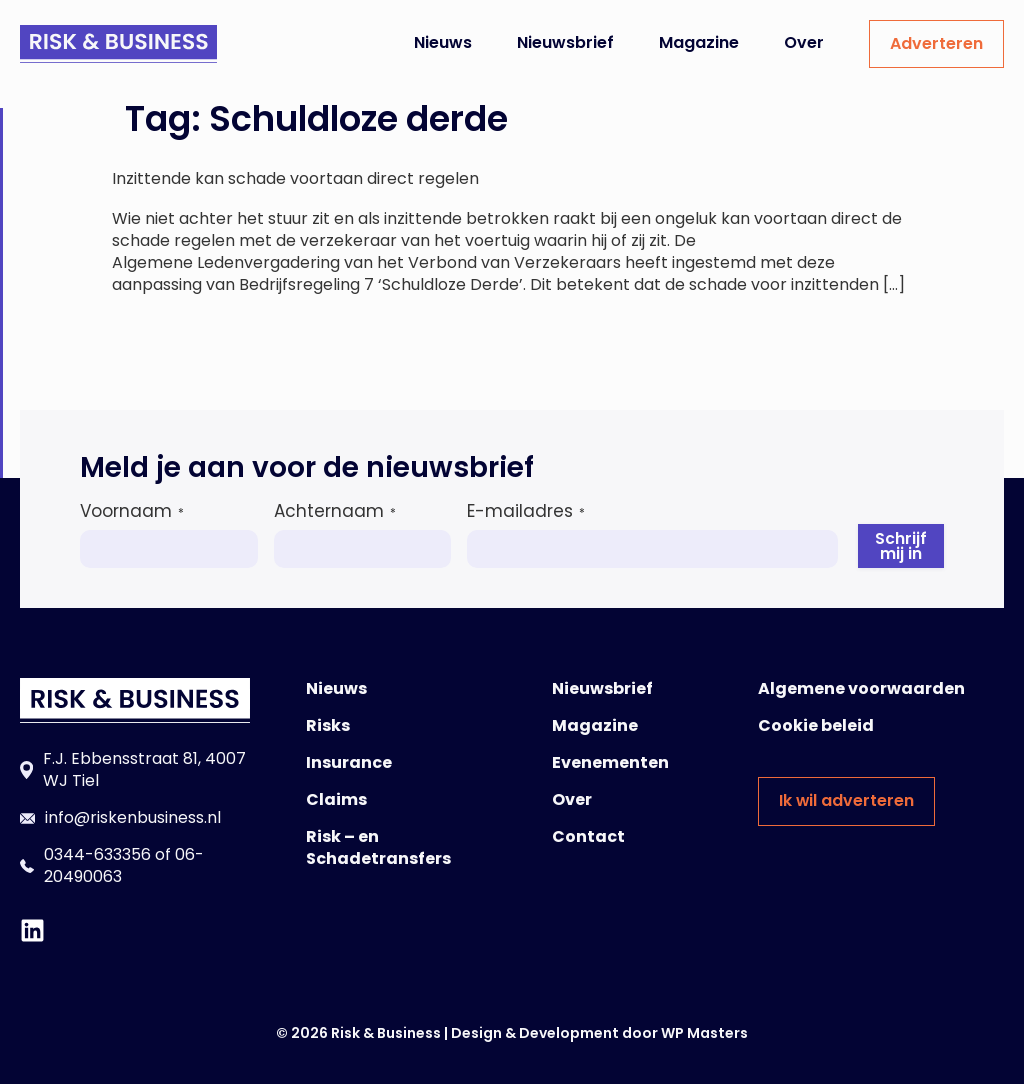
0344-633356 (97, 854)
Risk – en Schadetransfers (378, 847)
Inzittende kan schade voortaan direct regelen (295, 178)
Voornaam (132, 511)
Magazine (699, 42)
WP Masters (704, 1033)
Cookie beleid (816, 725)
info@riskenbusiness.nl (133, 817)
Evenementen (610, 762)
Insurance (349, 762)
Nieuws (443, 42)
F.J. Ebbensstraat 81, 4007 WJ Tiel (144, 769)
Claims (336, 799)
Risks (328, 725)
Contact (588, 836)
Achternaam (335, 511)
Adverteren (936, 43)
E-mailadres (526, 511)
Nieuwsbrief (565, 42)
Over (804, 42)
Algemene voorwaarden (861, 688)
